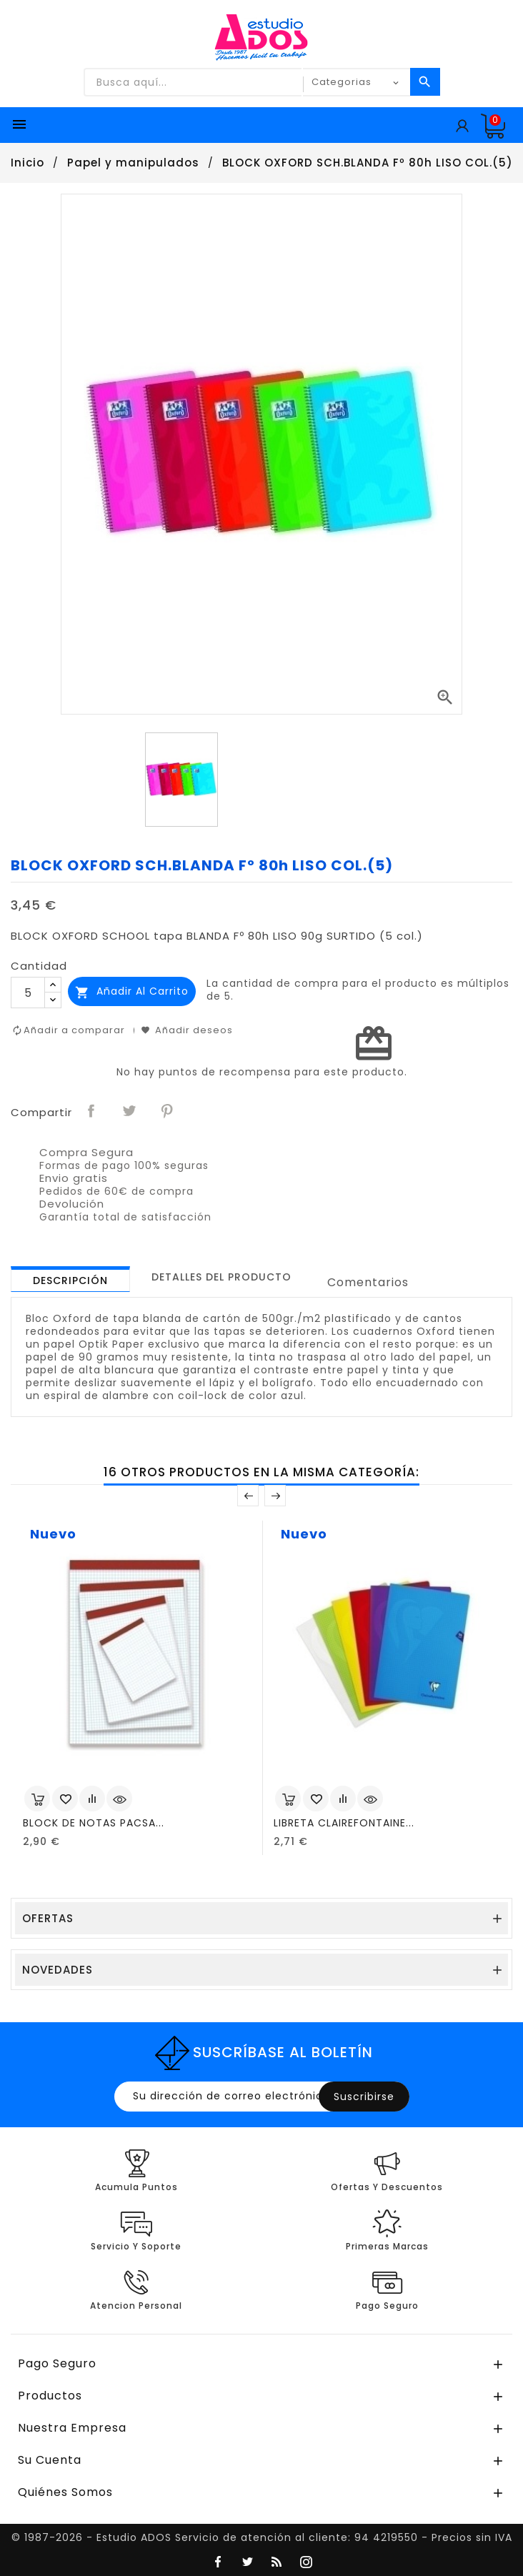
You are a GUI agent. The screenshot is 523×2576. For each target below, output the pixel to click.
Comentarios (368, 1282)
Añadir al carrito (132, 991)
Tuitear (130, 1111)
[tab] (70, 1279)
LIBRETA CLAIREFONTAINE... (344, 1823)
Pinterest (168, 1111)
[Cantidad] (28, 992)
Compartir (92, 1111)
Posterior (275, 1495)
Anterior (248, 1495)
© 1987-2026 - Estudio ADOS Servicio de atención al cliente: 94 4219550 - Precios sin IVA (261, 2537)
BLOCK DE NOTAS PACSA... (93, 1823)
